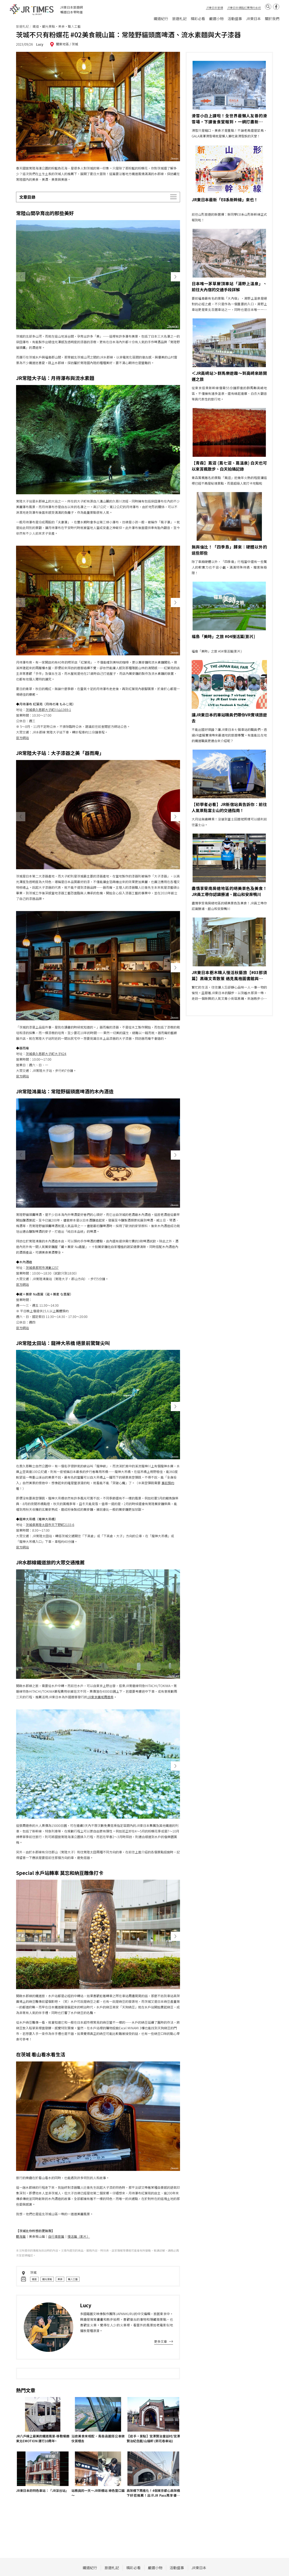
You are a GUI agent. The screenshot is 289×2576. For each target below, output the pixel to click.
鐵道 (34, 2279)
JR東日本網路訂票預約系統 (244, 8)
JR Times (32, 9)
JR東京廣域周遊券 (100, 1697)
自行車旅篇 (56, 2236)
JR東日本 (253, 18)
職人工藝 (73, 2279)
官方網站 (22, 737)
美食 (60, 2279)
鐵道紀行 (161, 18)
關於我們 (272, 18)
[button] (175, 276)
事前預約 (167, 1482)
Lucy (39, 44)
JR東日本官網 (214, 8)
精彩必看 (198, 18)
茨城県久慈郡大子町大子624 (46, 1053)
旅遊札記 (179, 18)
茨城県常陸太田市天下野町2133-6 (50, 1524)
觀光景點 (47, 2279)
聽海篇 (21, 2236)
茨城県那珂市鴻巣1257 (42, 1267)
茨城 (75, 44)
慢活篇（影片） (78, 2236)
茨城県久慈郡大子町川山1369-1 (48, 709)
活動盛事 (235, 18)
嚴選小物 (216, 18)
